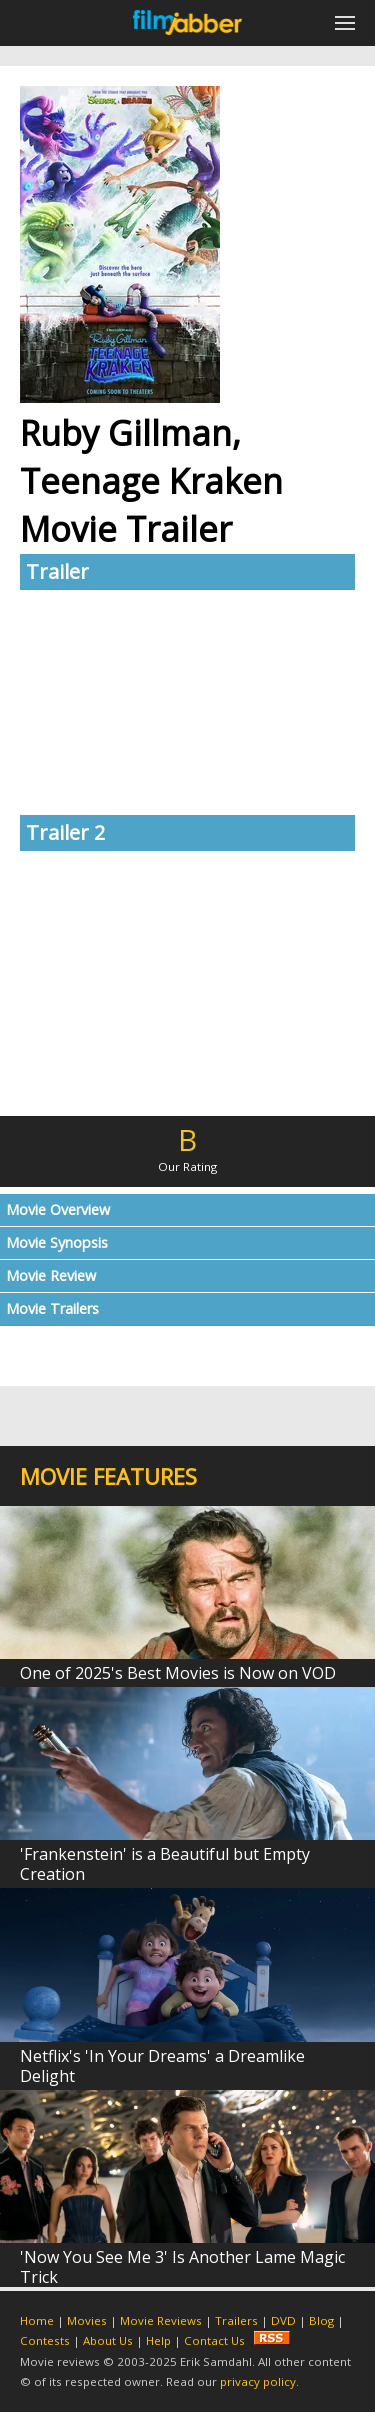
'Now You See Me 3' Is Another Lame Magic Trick (182, 2267)
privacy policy (258, 2381)
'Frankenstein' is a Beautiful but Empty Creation (165, 1864)
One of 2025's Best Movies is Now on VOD (178, 1673)
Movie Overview (58, 1209)
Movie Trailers (52, 1308)
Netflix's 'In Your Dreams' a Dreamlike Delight (162, 2066)
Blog (321, 2320)
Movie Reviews (161, 2320)
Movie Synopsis (57, 1242)
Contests (45, 2340)
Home (37, 2320)
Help (158, 2340)
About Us (108, 2340)
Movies (87, 2320)
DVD (283, 2320)
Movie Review (51, 1275)
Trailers (236, 2320)
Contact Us (214, 2340)
